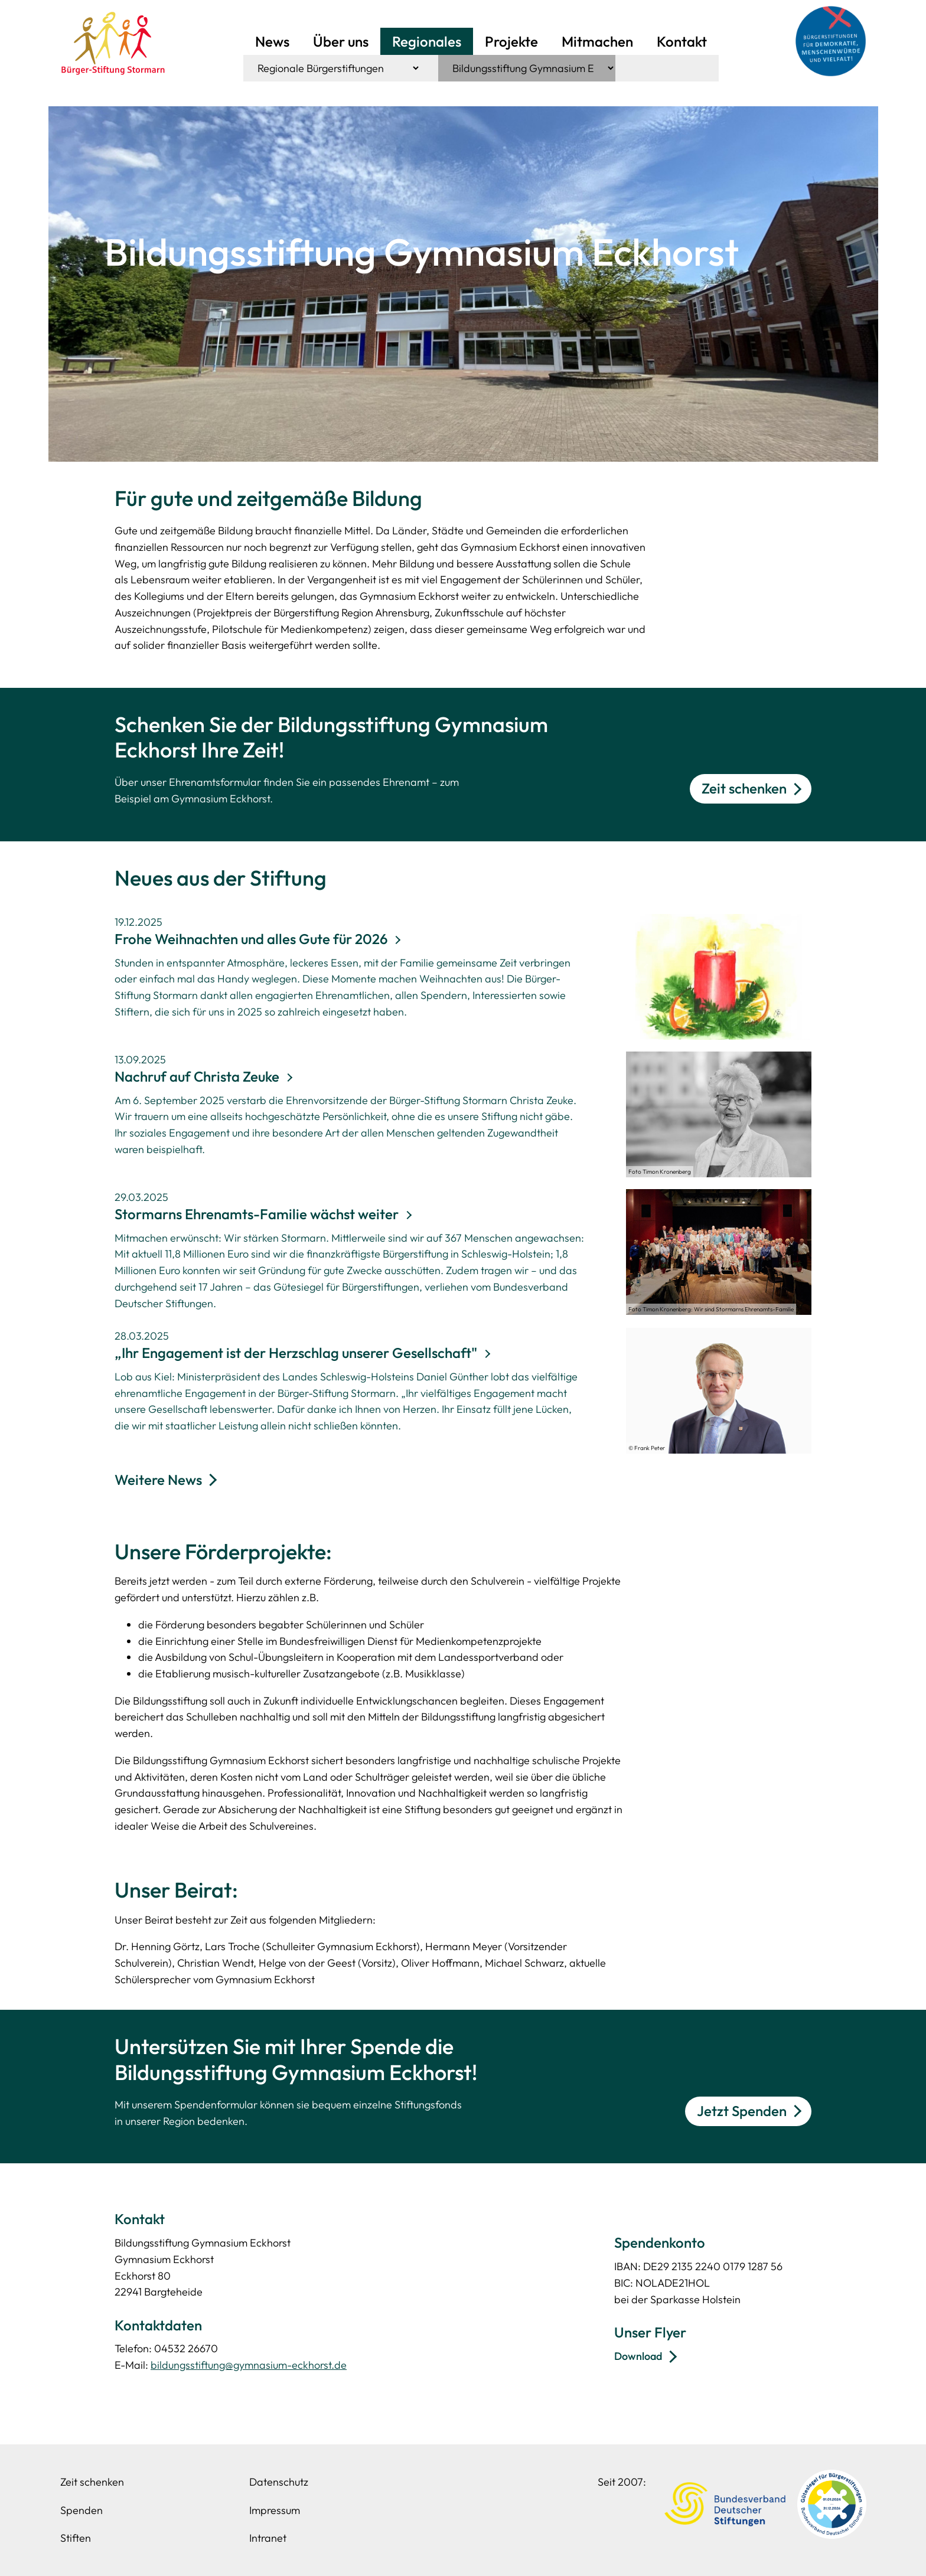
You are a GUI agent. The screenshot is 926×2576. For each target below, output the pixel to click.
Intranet (267, 2538)
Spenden (81, 2510)
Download (638, 2356)
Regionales (426, 41)
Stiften (75, 2538)
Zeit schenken (744, 788)
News (272, 41)
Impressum (274, 2510)
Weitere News (158, 1479)
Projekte (511, 41)
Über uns (341, 41)
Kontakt (682, 41)
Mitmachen (597, 41)
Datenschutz (278, 2482)
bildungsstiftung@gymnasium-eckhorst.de (249, 2365)
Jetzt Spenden (742, 2111)
